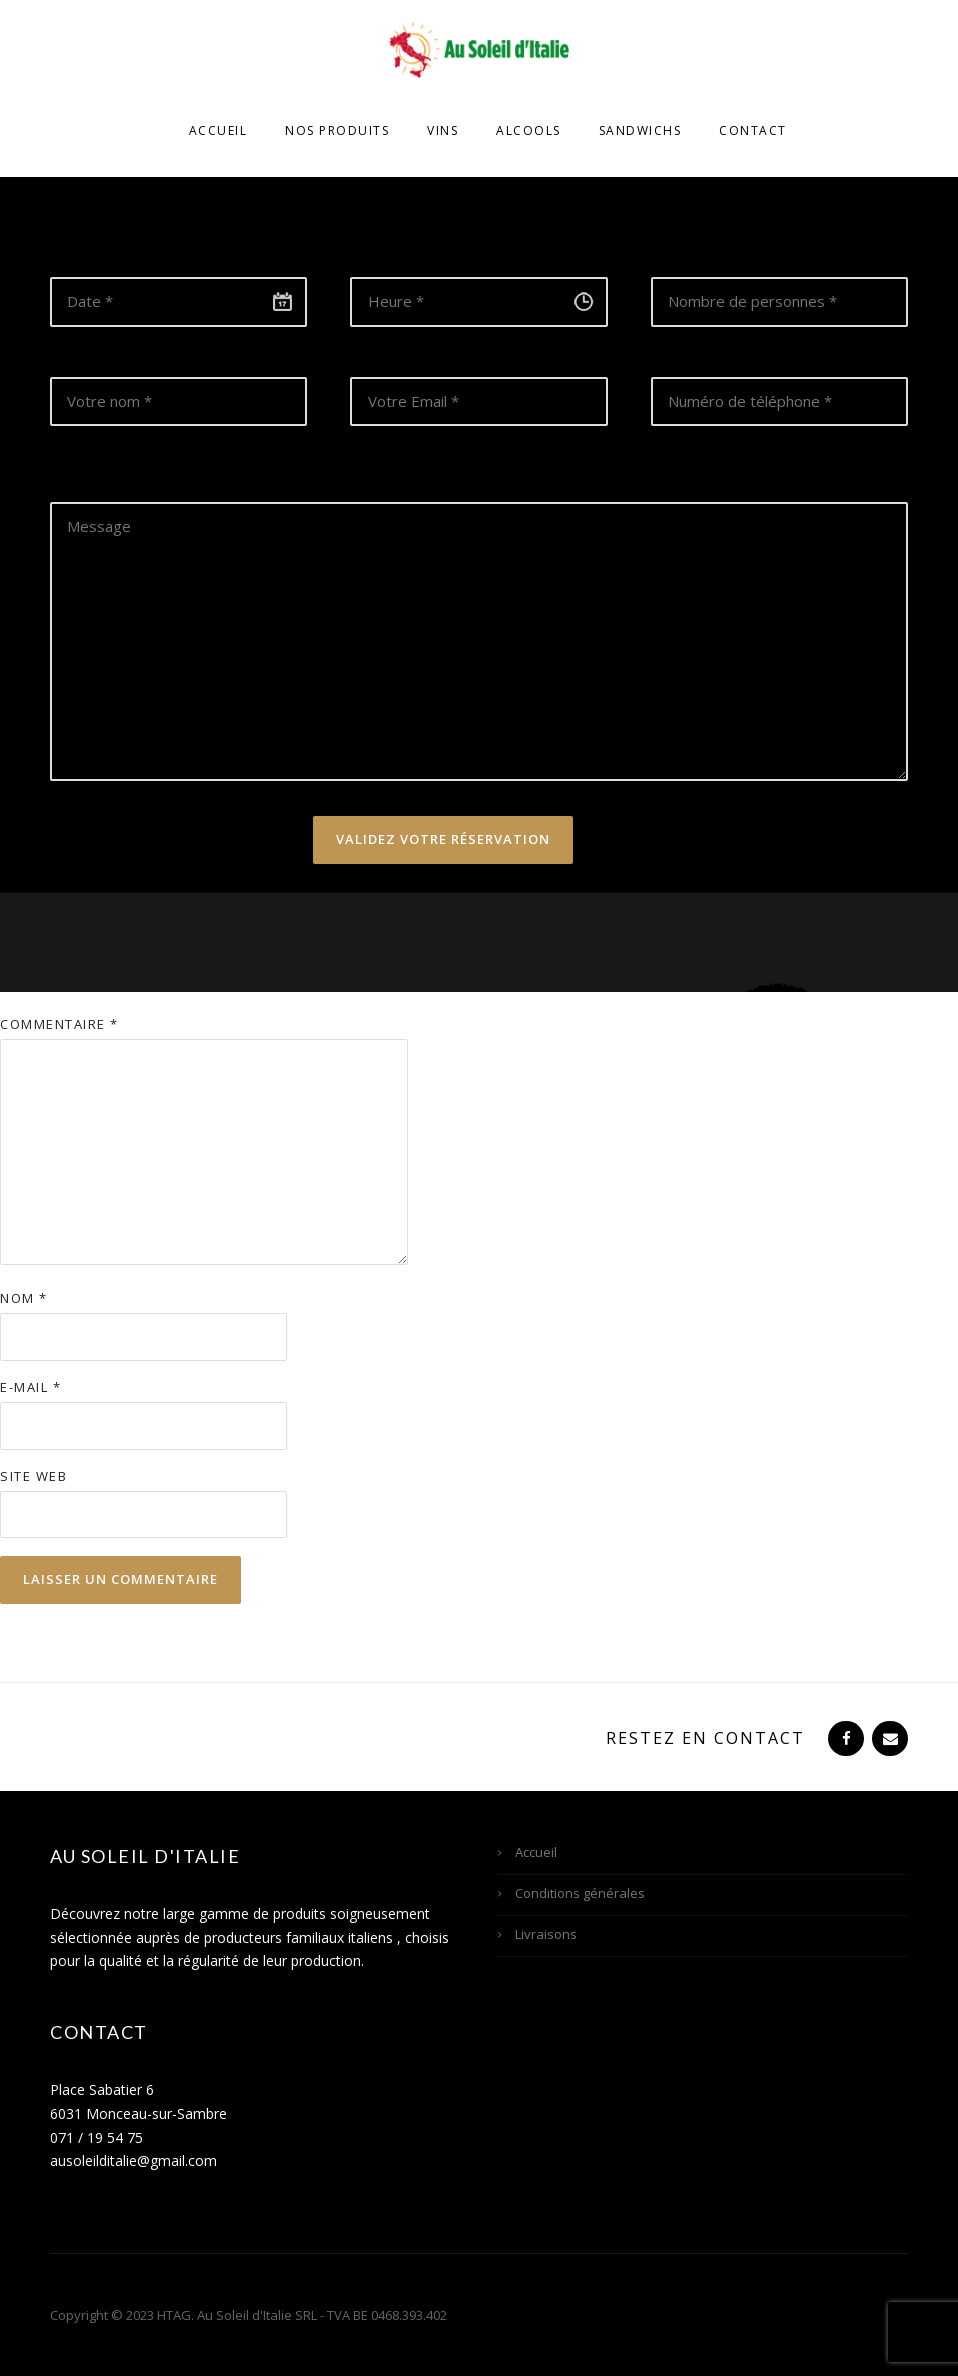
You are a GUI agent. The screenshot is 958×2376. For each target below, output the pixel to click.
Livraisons (546, 1934)
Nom (24, 1298)
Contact (753, 130)
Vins (442, 130)
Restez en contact (705, 1738)
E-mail (30, 1387)
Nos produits (337, 130)
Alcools (528, 130)
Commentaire (59, 1024)
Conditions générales (580, 1893)
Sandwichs (640, 130)
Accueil (218, 130)
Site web (33, 1476)
